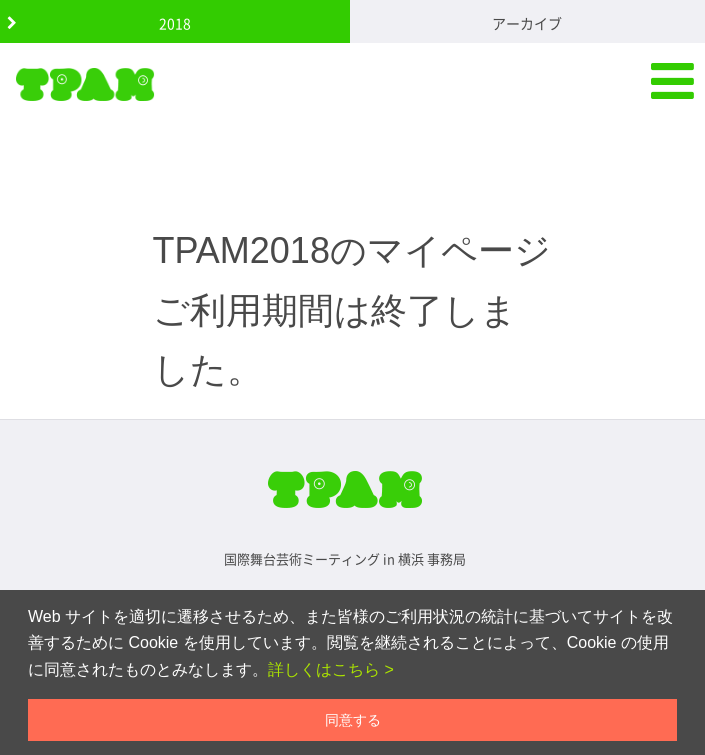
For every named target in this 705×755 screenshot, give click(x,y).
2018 (175, 23)
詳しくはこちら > (331, 669)
